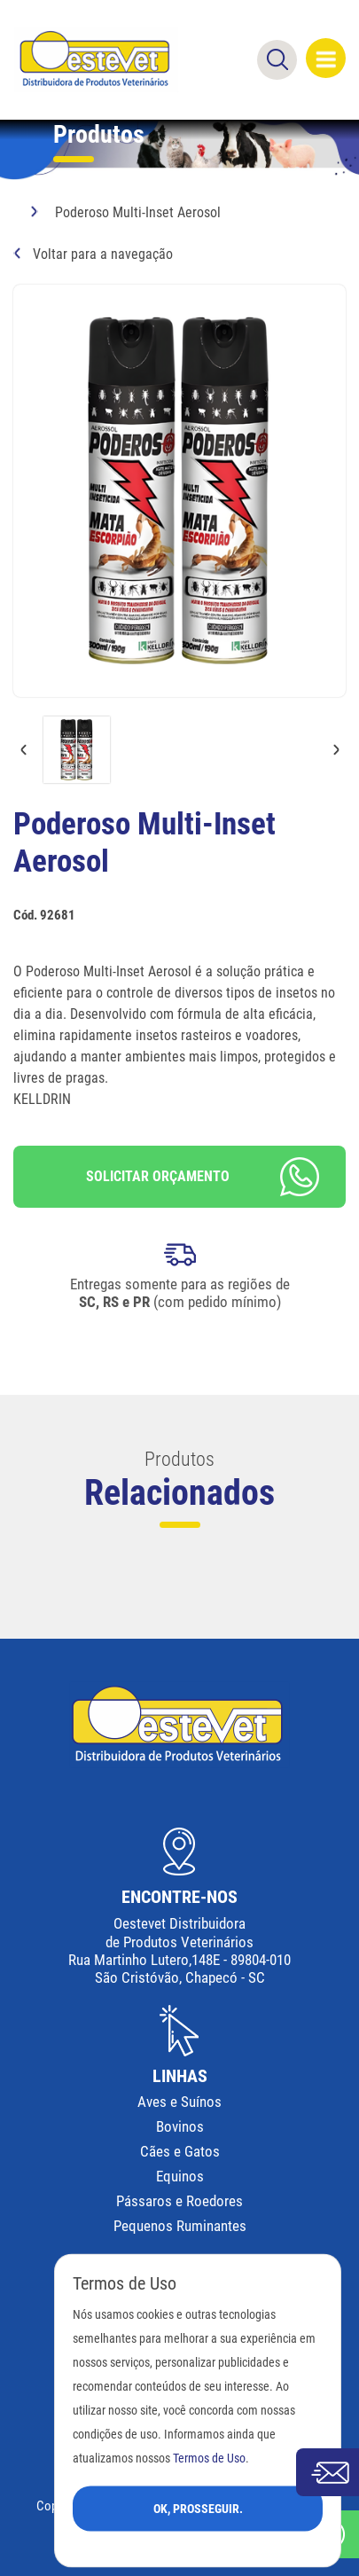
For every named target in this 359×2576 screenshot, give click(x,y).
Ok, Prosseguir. (198, 2508)
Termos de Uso (209, 2457)
